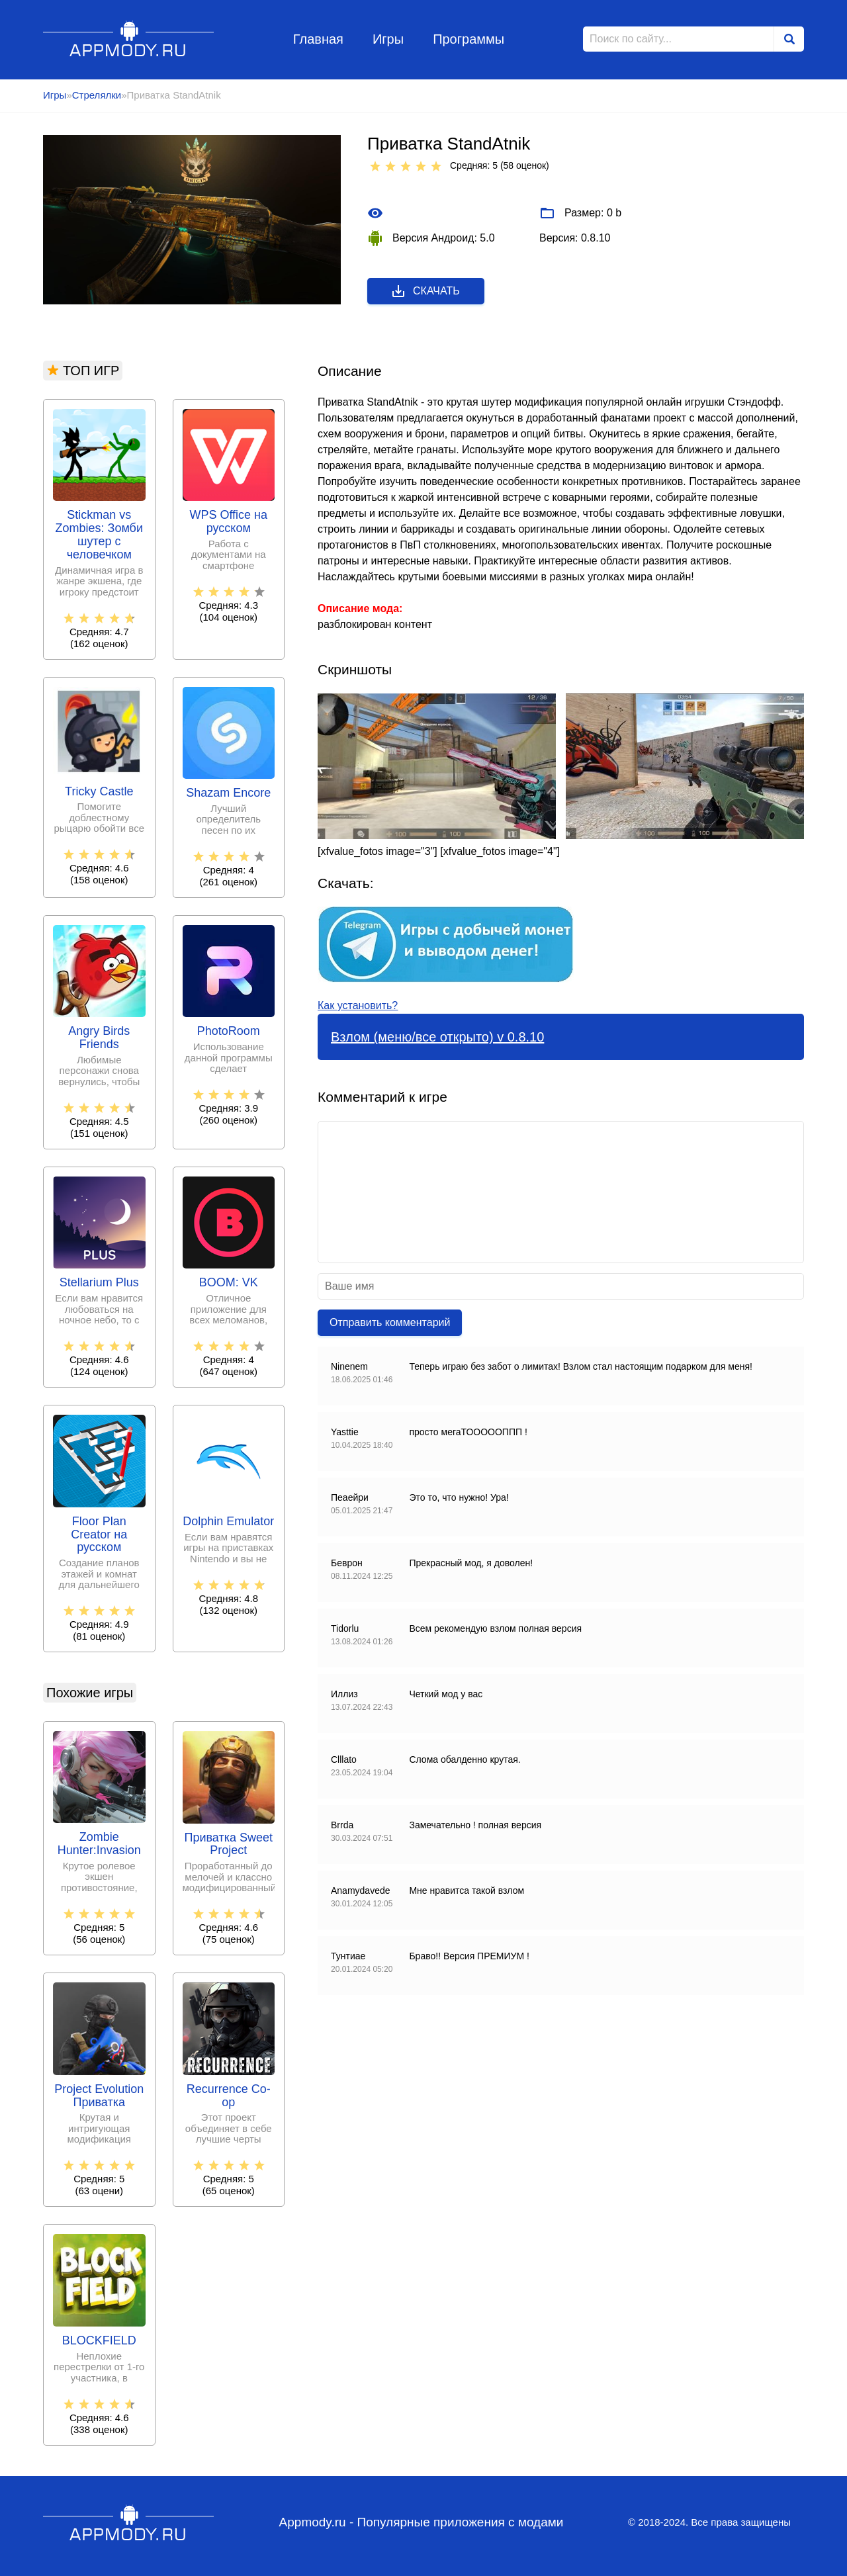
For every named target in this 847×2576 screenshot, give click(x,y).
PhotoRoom (228, 1031)
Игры (388, 39)
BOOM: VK (228, 1282)
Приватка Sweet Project (228, 1844)
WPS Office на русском (228, 522)
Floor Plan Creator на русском (99, 1534)
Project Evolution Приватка (99, 2096)
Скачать (425, 291)
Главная (318, 39)
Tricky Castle (99, 791)
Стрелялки (96, 95)
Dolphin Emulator (228, 1521)
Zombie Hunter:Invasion (99, 1844)
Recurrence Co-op (229, 2096)
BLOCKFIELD (99, 2340)
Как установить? (358, 1005)
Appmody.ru (128, 39)
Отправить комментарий (390, 1322)
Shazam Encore (228, 793)
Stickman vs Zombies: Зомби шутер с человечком (99, 534)
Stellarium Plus (99, 1282)
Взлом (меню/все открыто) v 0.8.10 (437, 1037)
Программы (468, 39)
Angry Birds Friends (99, 1038)
